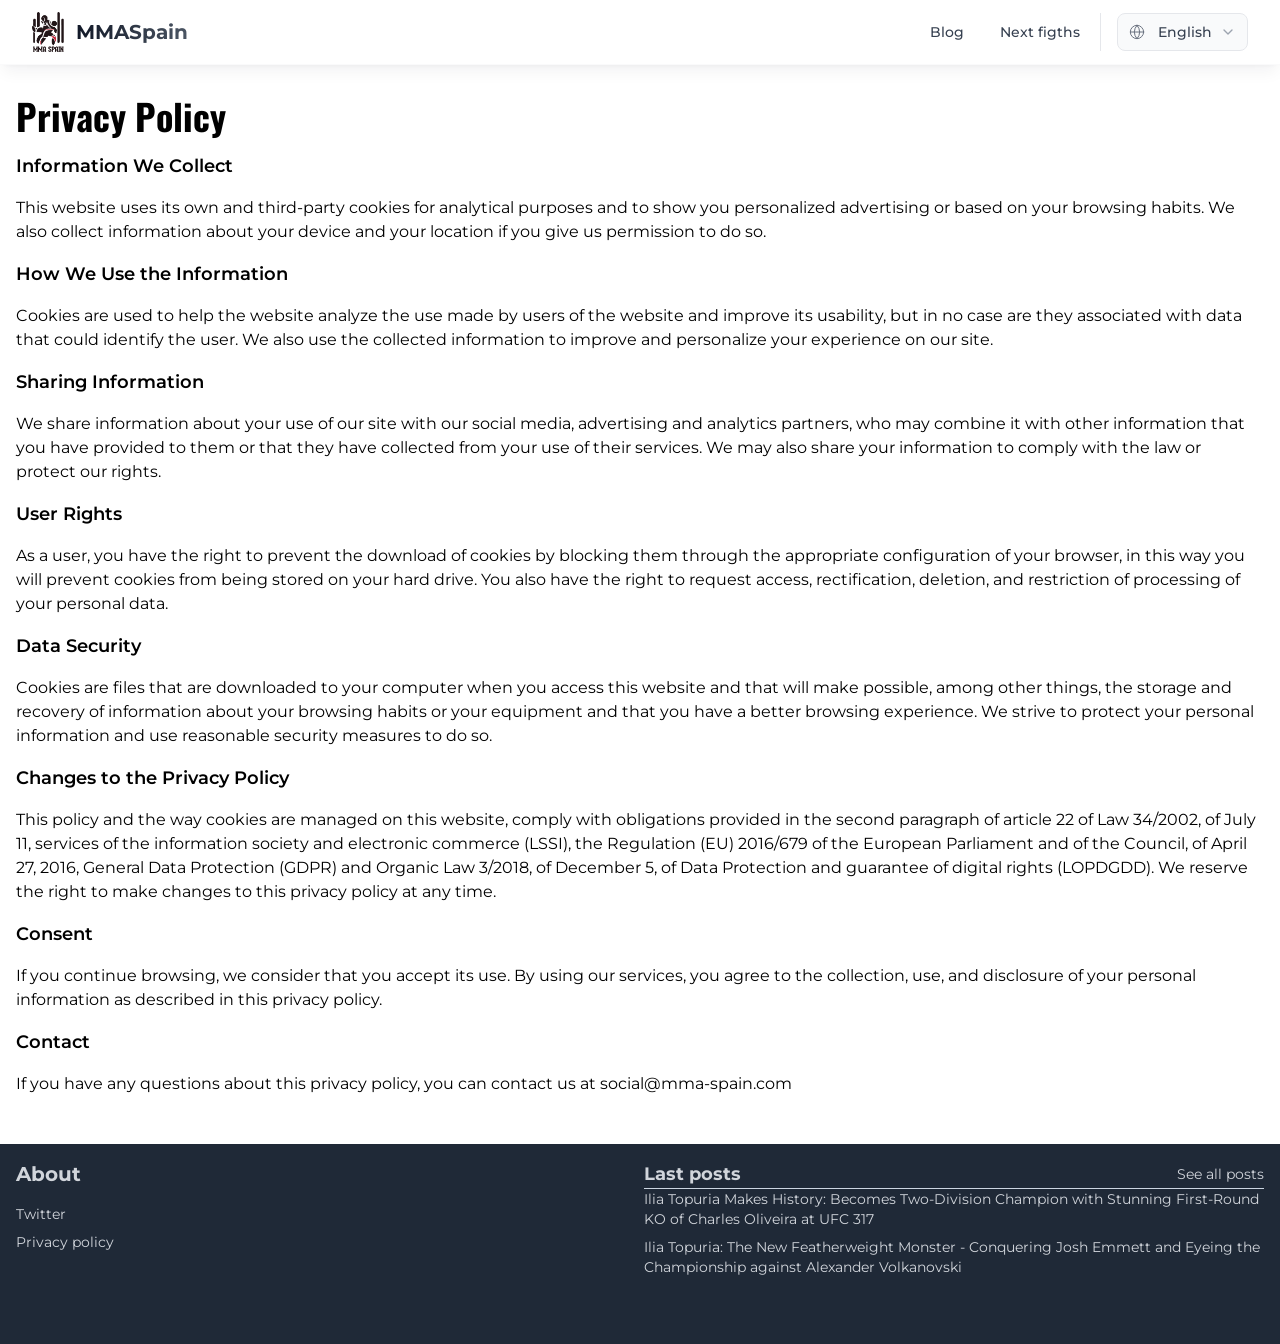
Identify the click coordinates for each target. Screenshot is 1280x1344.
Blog (947, 32)
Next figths (1040, 32)
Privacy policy (65, 1242)
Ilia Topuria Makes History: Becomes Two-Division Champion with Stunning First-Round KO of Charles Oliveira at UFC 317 (951, 1209)
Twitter (41, 1214)
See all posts (1220, 1174)
